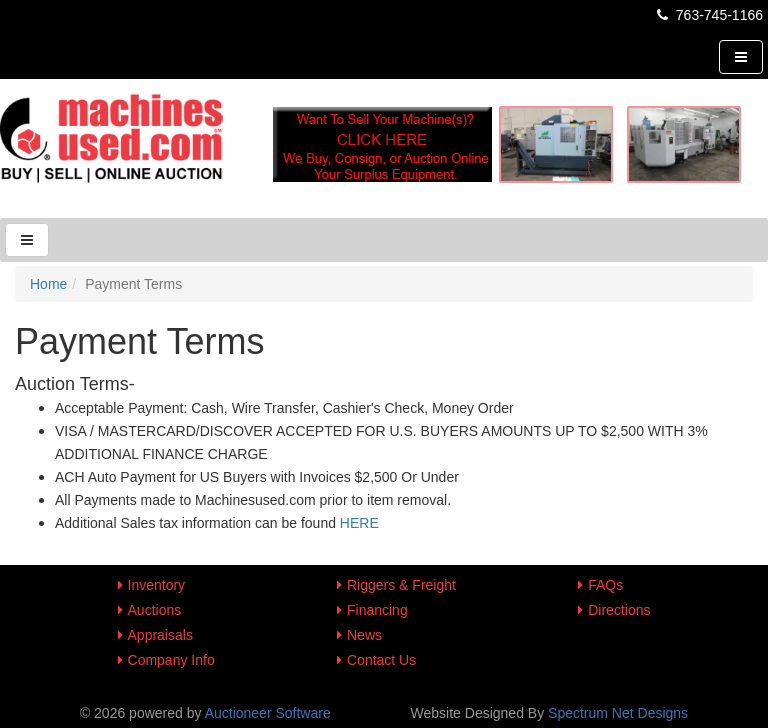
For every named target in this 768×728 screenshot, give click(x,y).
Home (48, 284)
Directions (619, 610)
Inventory (157, 585)
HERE (359, 523)
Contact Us (381, 660)
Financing (377, 610)
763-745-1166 (708, 15)
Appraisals (160, 635)
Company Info (171, 660)
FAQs (605, 585)
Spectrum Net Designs (618, 713)
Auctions (155, 610)
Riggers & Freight (401, 585)
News (364, 635)
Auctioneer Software (268, 713)
